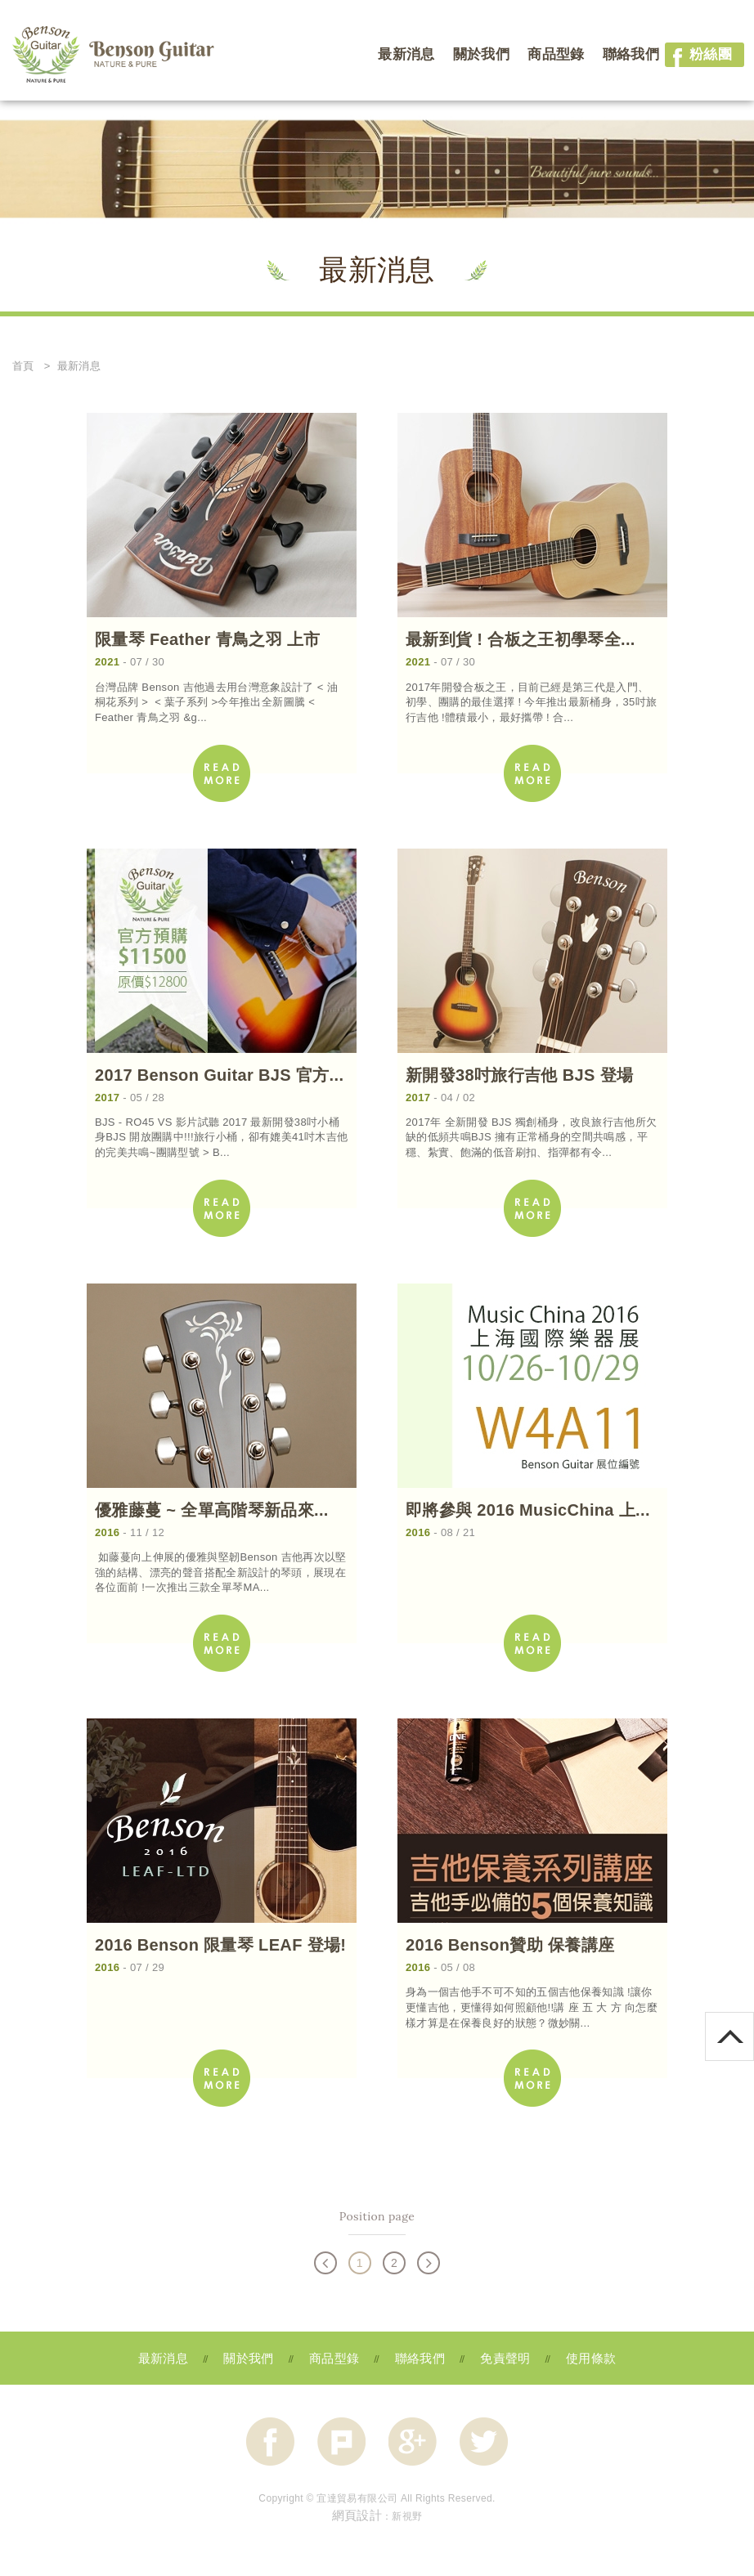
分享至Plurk (341, 2441)
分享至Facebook (270, 2441)
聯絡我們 (631, 54)
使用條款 (591, 2358)
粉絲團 (698, 55)
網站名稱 (114, 55)
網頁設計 (357, 2515)
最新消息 (406, 54)
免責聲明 (505, 2358)
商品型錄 (555, 54)
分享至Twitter (484, 2441)
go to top (753, 2019)
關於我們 (481, 54)
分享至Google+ (412, 2441)
